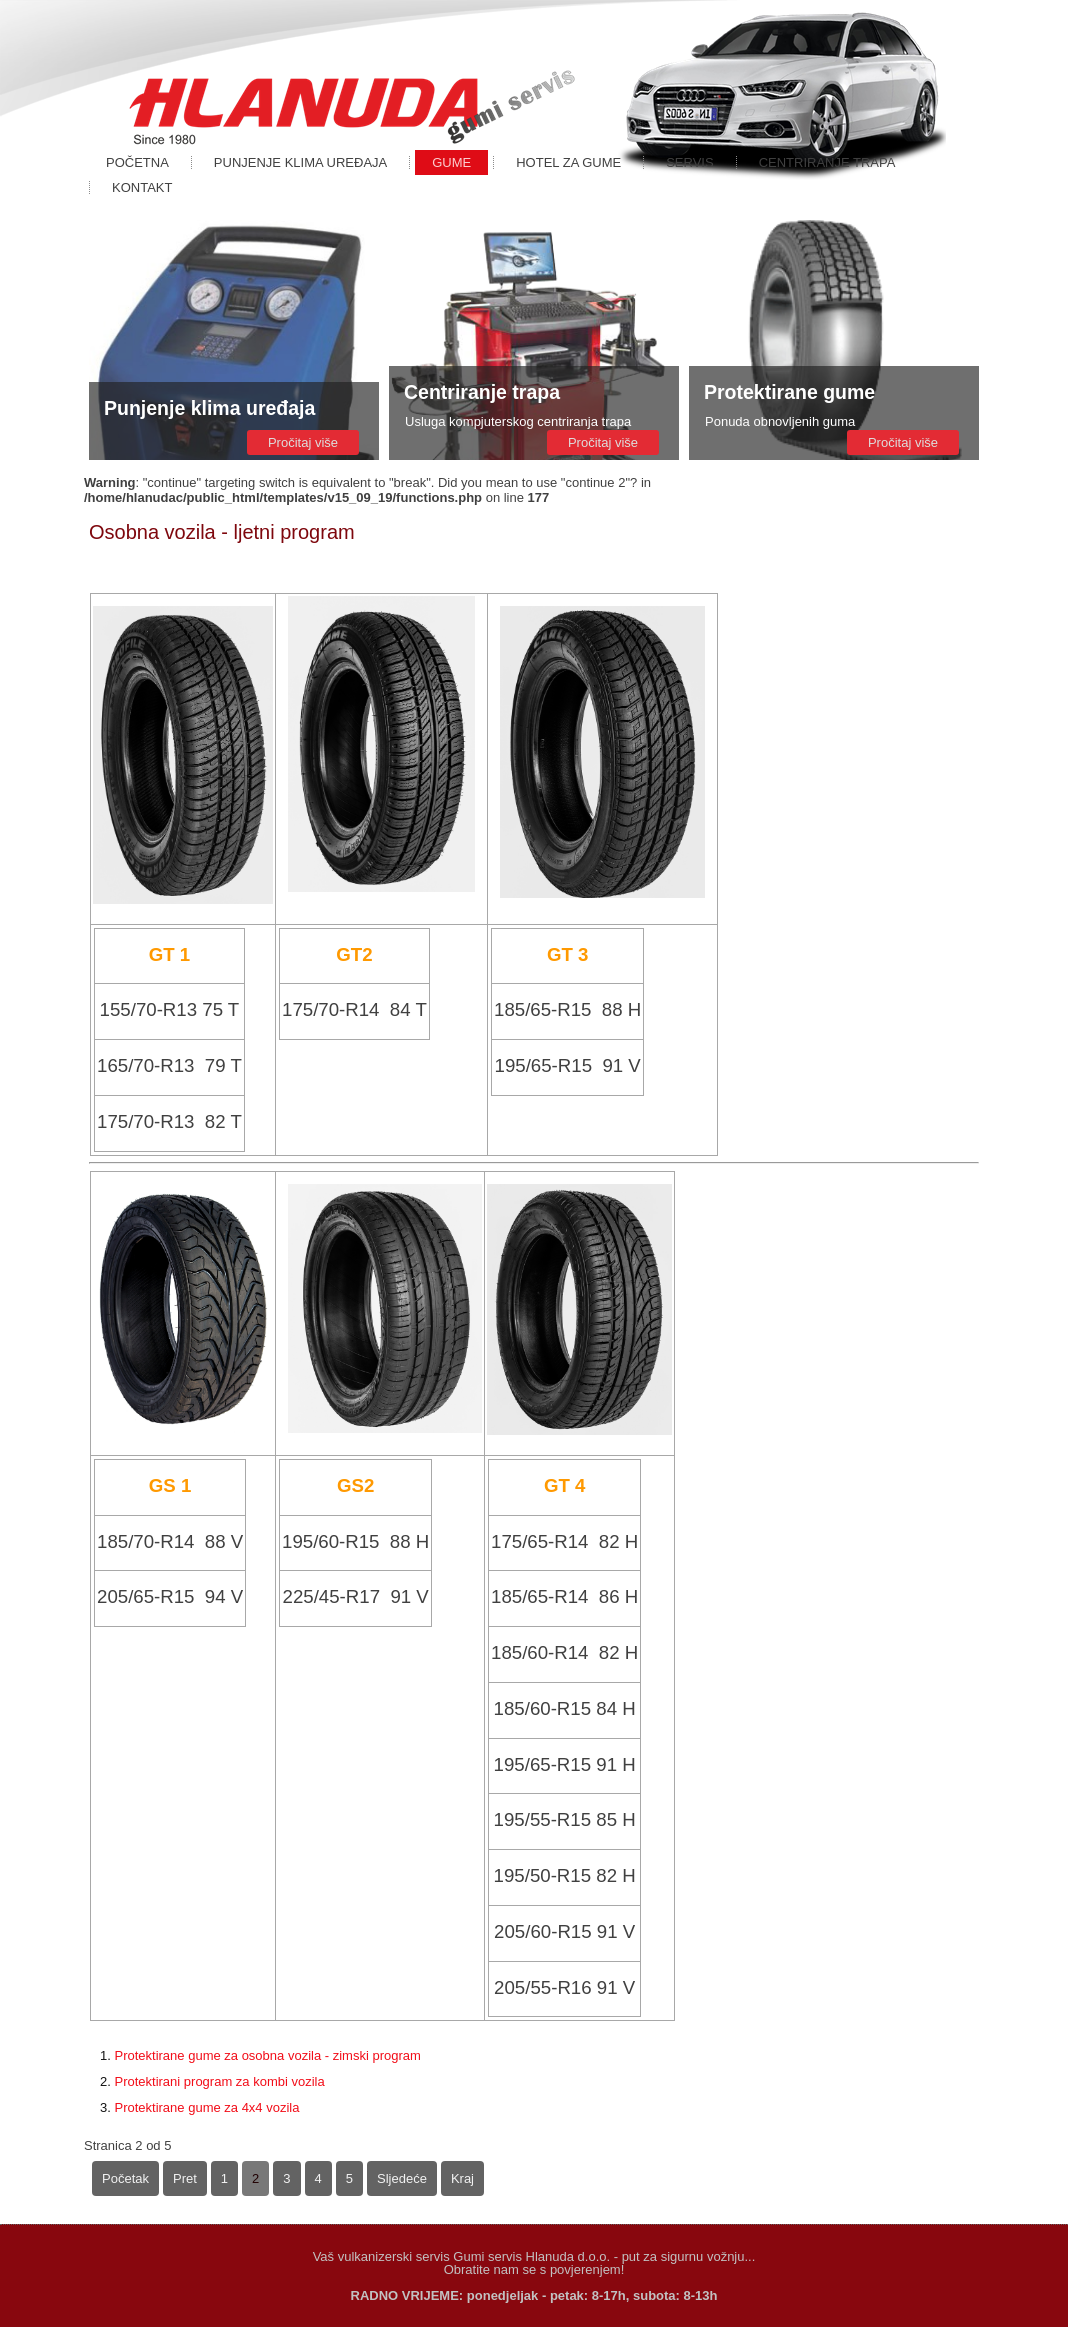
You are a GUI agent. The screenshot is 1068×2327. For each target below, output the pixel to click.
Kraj (462, 2178)
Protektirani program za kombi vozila (219, 2081)
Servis (689, 162)
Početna (137, 162)
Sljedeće (402, 2178)
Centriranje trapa (827, 162)
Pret (185, 2178)
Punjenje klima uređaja (300, 162)
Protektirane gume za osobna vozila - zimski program (267, 2055)
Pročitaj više (303, 442)
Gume (451, 162)
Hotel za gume (568, 162)
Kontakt (142, 187)
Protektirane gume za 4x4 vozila (206, 2107)
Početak (125, 2178)
